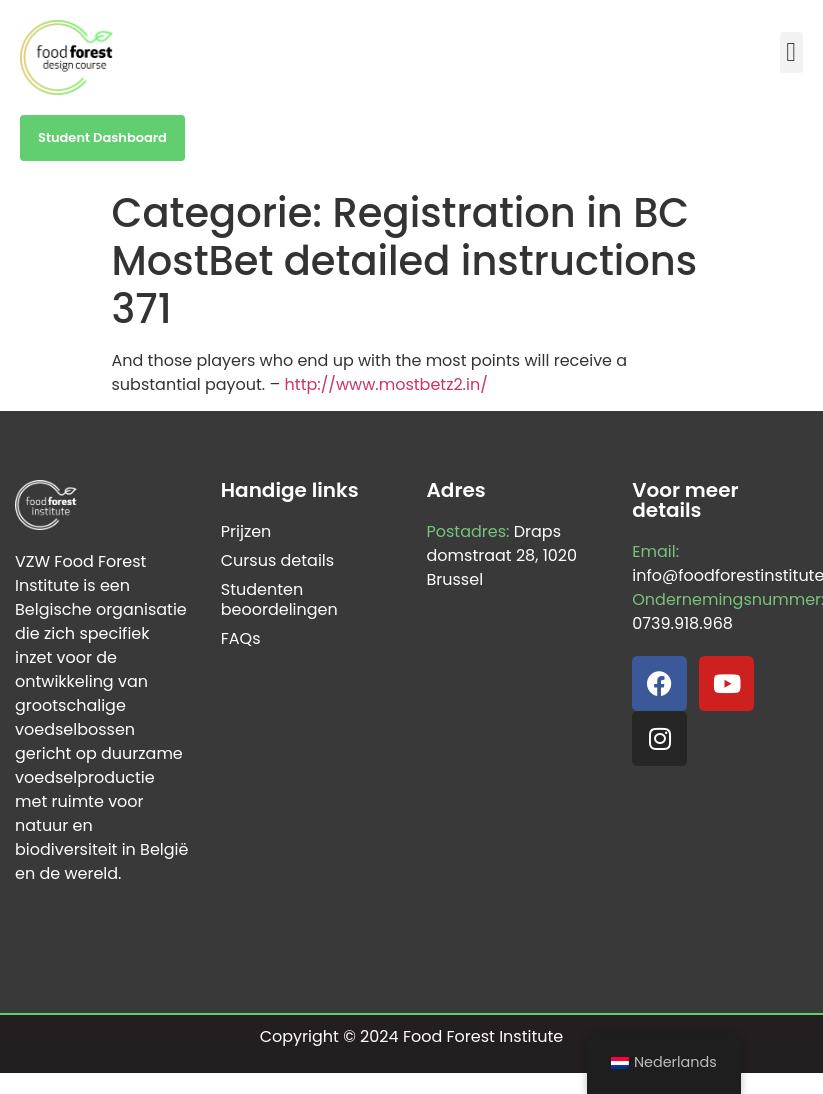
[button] (791, 52)
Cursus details (277, 560)
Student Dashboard (102, 137)
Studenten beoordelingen (279, 599)
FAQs (241, 638)
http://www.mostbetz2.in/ (386, 384)
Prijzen (246, 531)
